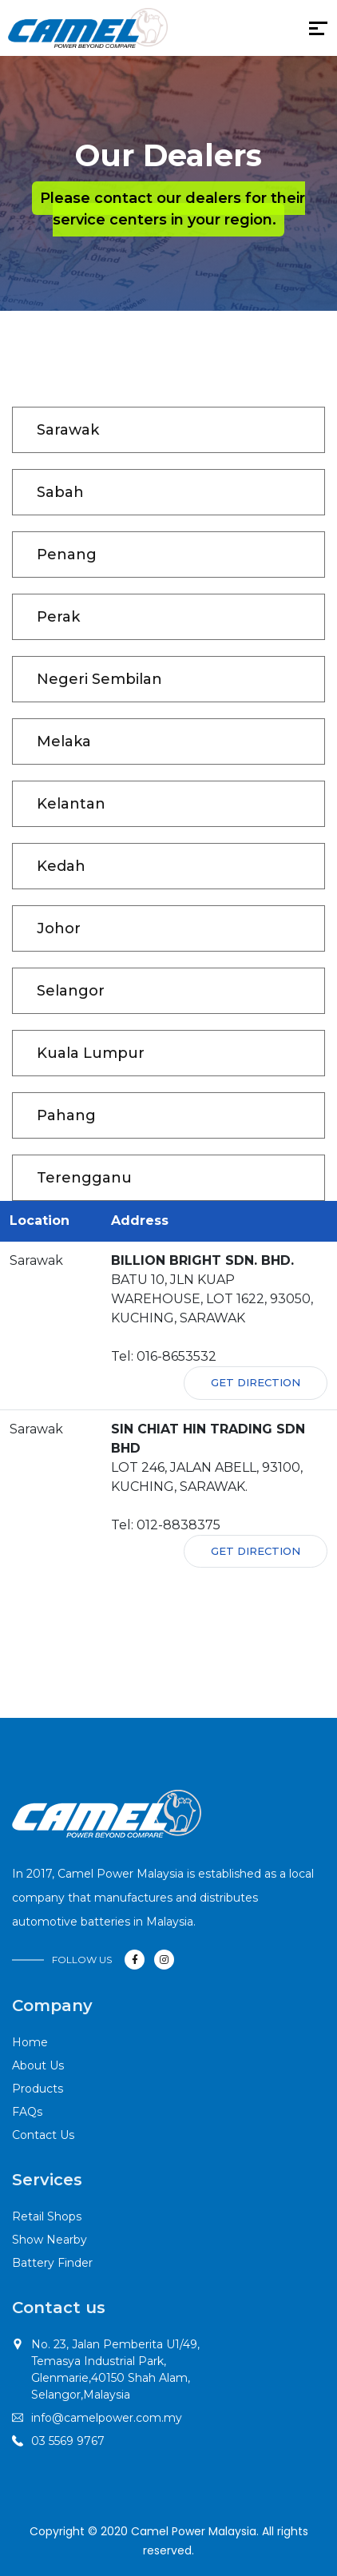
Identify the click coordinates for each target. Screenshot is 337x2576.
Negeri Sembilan (99, 679)
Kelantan (71, 804)
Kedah (61, 866)
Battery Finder (52, 2263)
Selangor (71, 991)
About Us (38, 2065)
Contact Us (43, 2135)
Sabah (60, 492)
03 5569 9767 (68, 2441)
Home (30, 2042)
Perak (58, 617)
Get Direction (255, 1382)
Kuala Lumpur (91, 1053)
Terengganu (84, 1178)
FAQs (27, 2112)
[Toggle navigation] (178, 32)
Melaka (64, 741)
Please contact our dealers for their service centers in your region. (172, 209)
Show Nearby (49, 2239)
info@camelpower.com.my (106, 2418)
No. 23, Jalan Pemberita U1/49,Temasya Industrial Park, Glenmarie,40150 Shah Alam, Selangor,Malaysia (115, 2369)
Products (37, 2088)
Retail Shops (46, 2216)
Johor (59, 928)
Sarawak (68, 430)
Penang (67, 554)
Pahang (66, 1115)
